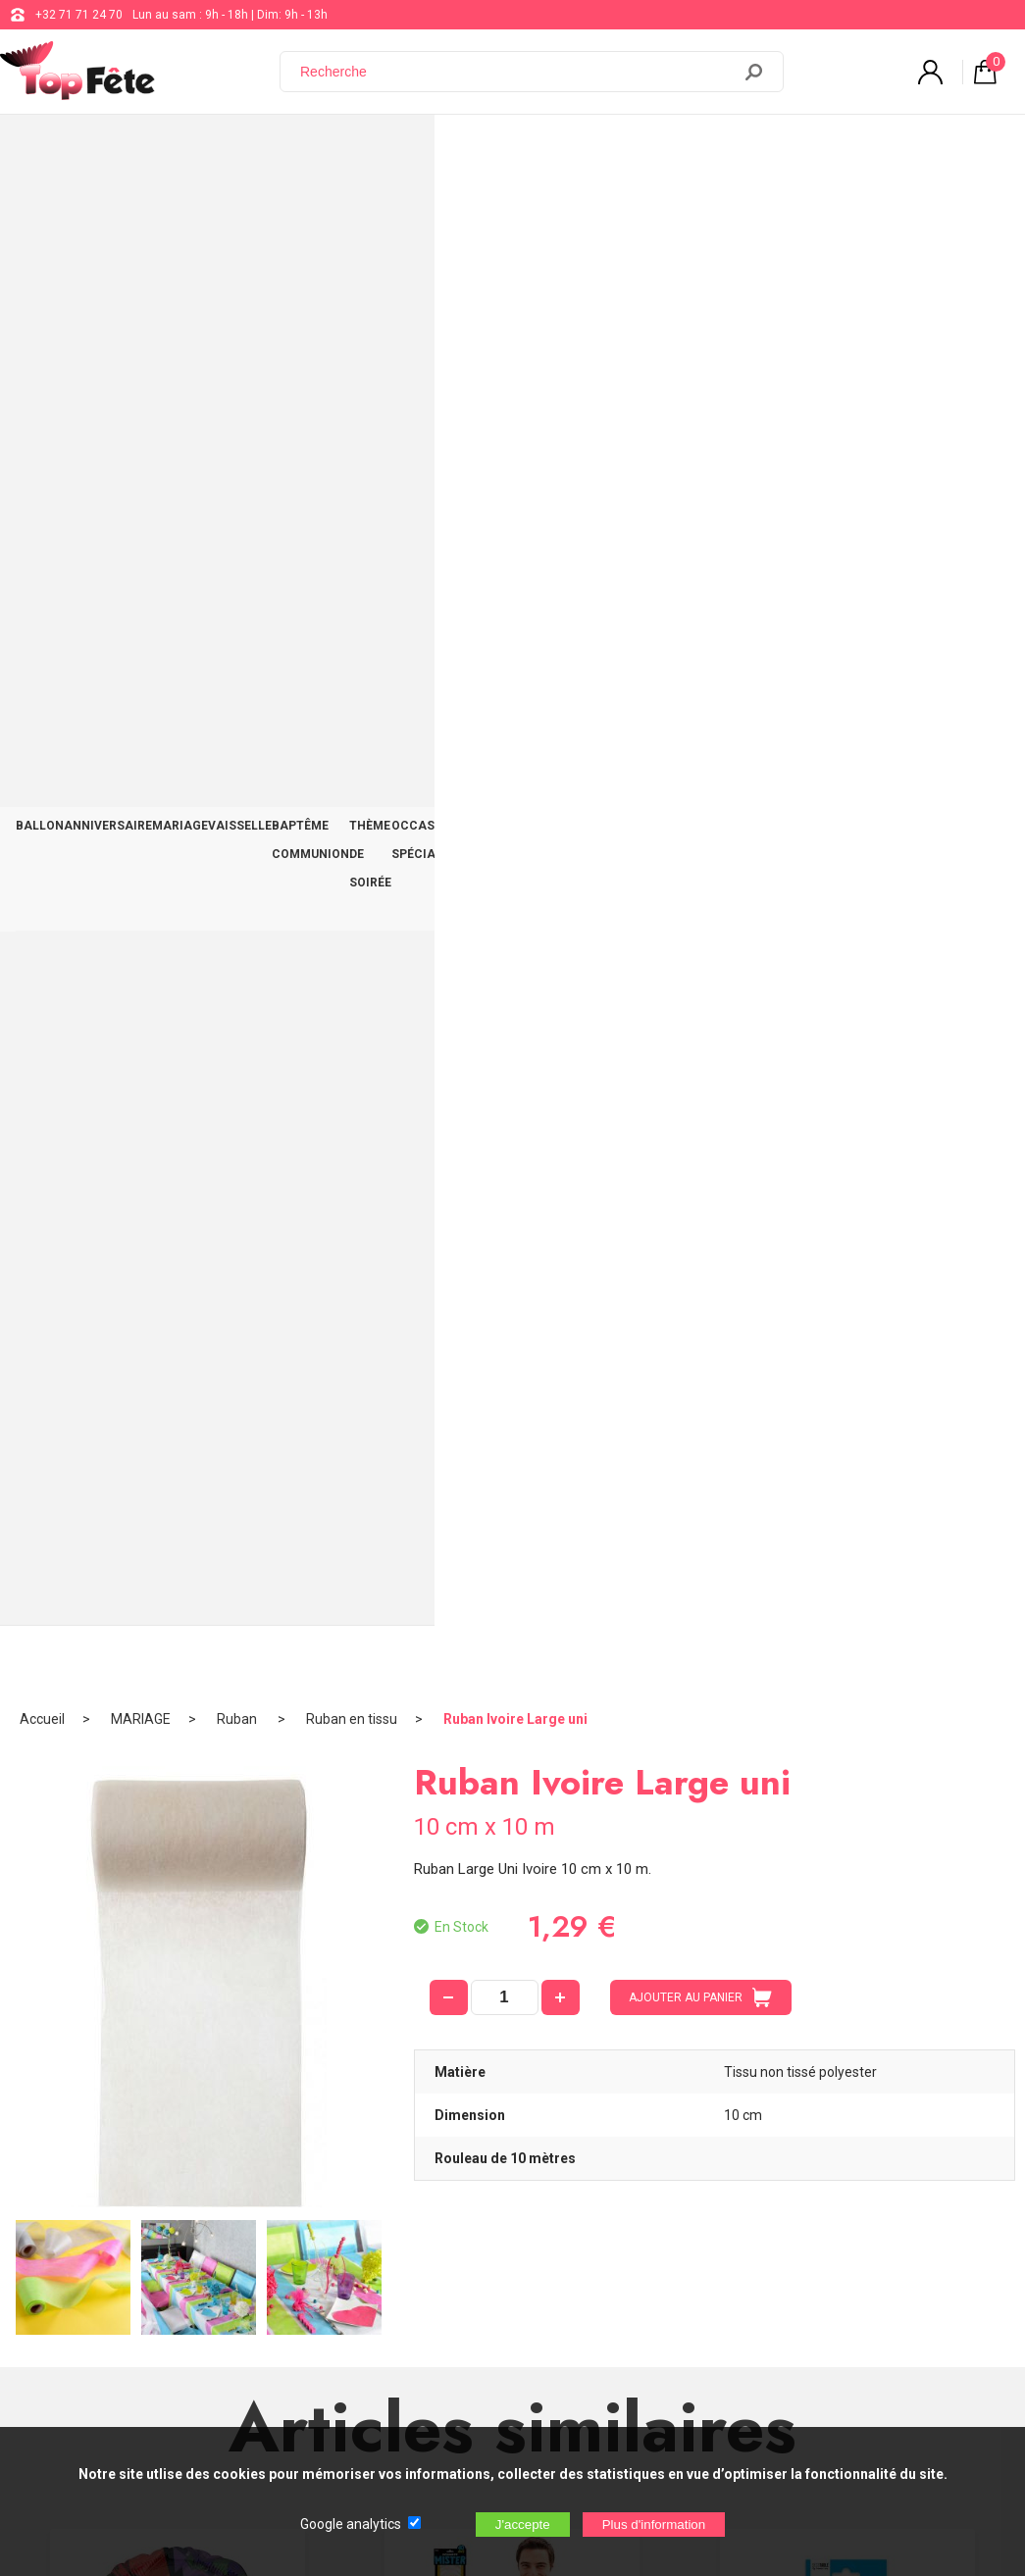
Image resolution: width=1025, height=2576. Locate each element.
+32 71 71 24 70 (79, 15)
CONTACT (971, 149)
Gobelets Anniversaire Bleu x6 (848, 1298)
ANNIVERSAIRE (135, 149)
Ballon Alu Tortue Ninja (177, 1298)
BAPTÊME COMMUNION (422, 149)
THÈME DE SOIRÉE (562, 149)
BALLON (49, 149)
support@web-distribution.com (582, 2187)
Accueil (42, 211)
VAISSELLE (304, 149)
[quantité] (504, 489)
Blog (511, 2236)
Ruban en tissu (351, 211)
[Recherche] (516, 71)
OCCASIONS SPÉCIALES (703, 149)
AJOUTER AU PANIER (700, 489)
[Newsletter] (324, 2413)
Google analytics (350, 2524)
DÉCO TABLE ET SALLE (858, 149)
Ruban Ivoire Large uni (515, 211)
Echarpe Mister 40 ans (512, 1298)
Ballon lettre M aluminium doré (512, 1728)
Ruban (238, 211)
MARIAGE (226, 149)
